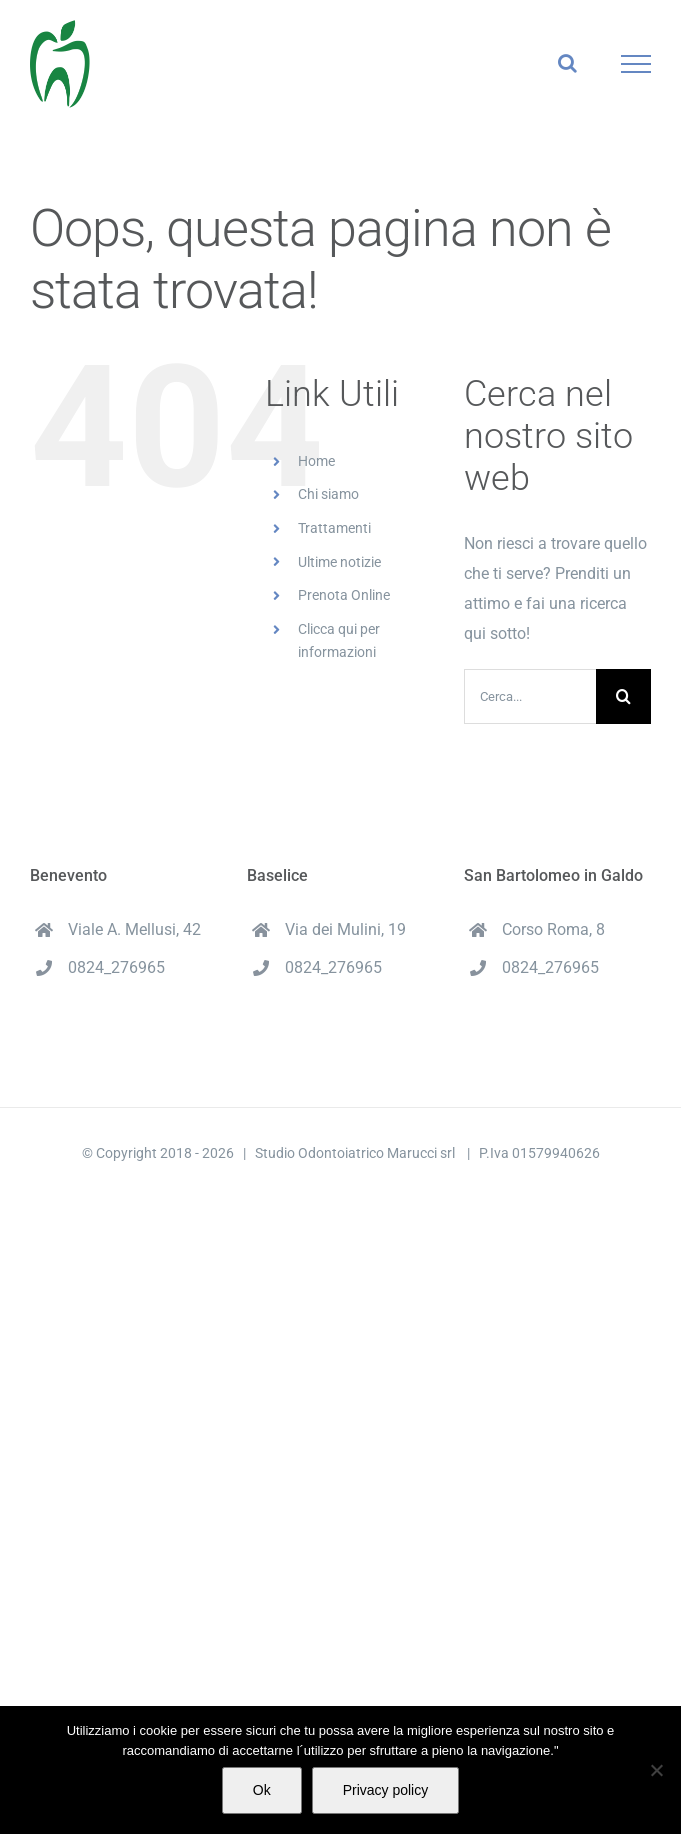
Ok (262, 1790)
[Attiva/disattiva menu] (636, 64)
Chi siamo (328, 494)
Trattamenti (334, 528)
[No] (656, 1770)
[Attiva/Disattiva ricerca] (567, 63)
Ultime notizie (339, 562)
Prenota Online (344, 595)
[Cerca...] (530, 696)
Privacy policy (386, 1790)
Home (316, 461)
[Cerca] (623, 696)
